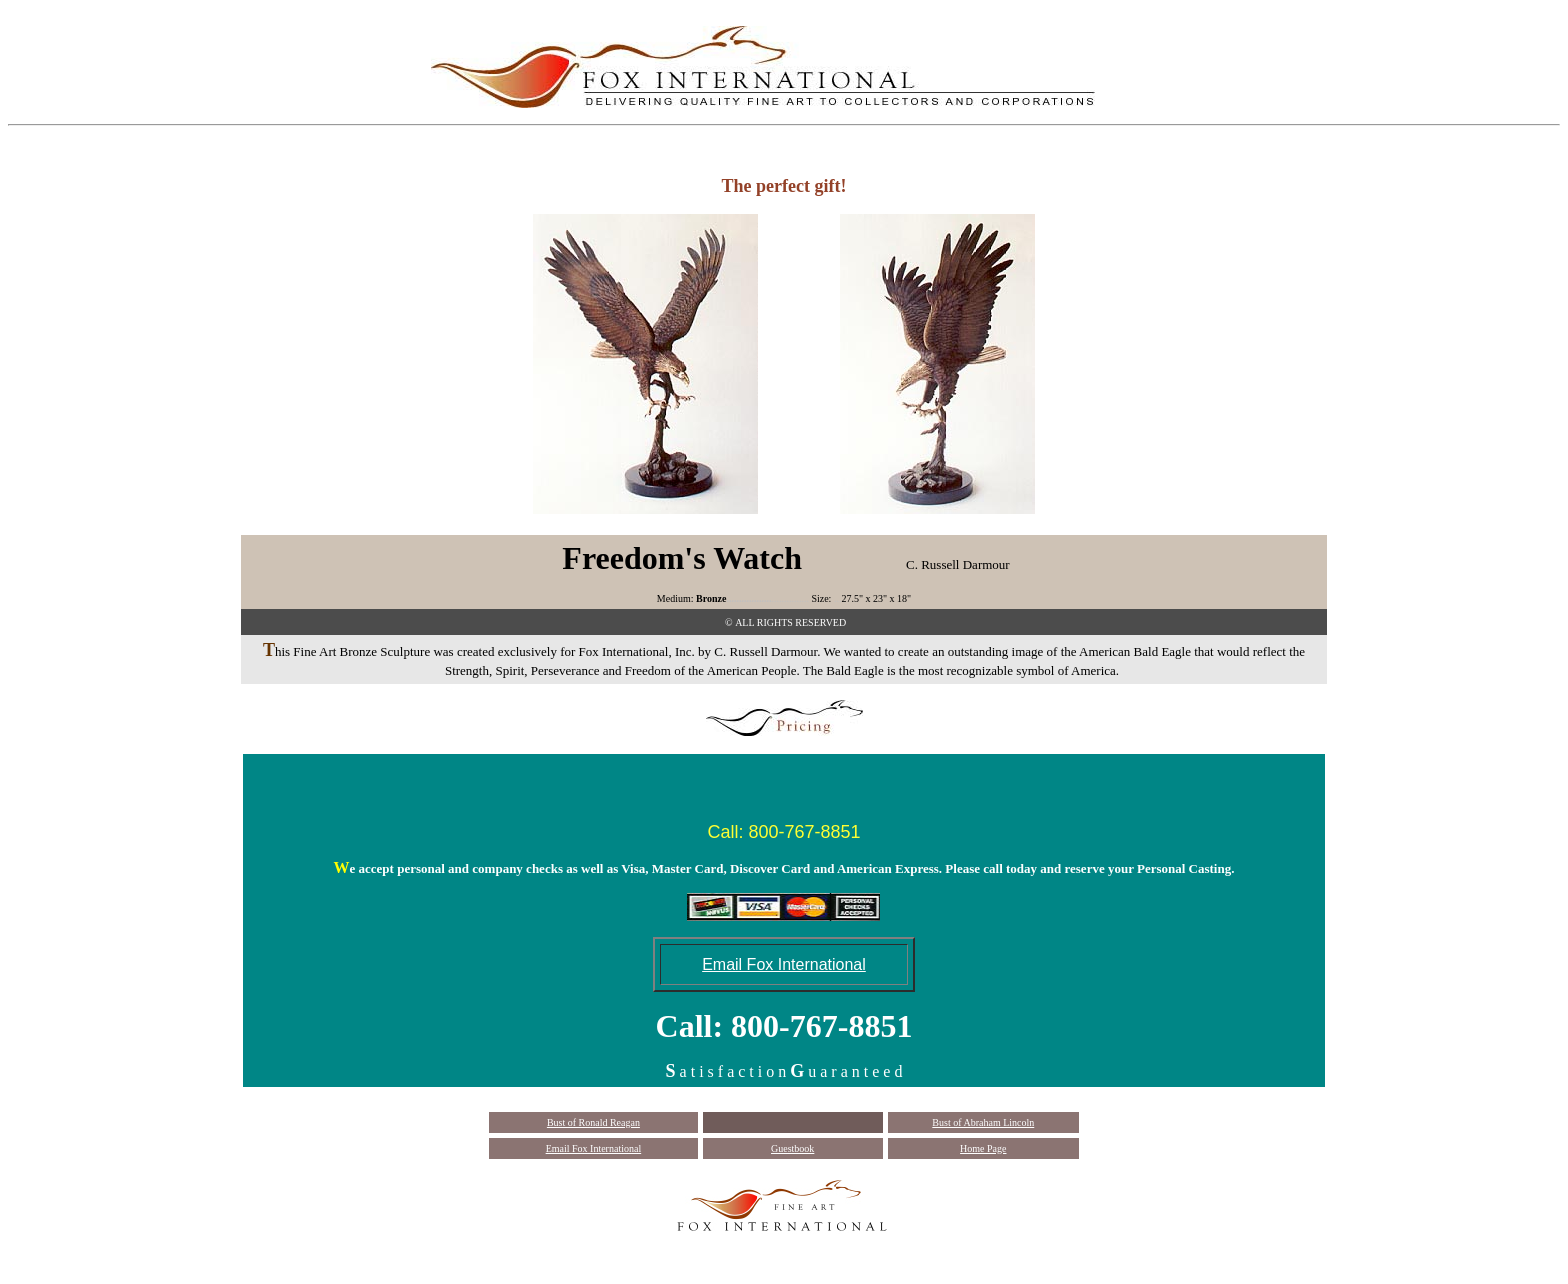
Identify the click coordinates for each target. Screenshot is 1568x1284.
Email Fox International (594, 1148)
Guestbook (792, 1148)
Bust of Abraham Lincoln (983, 1122)
